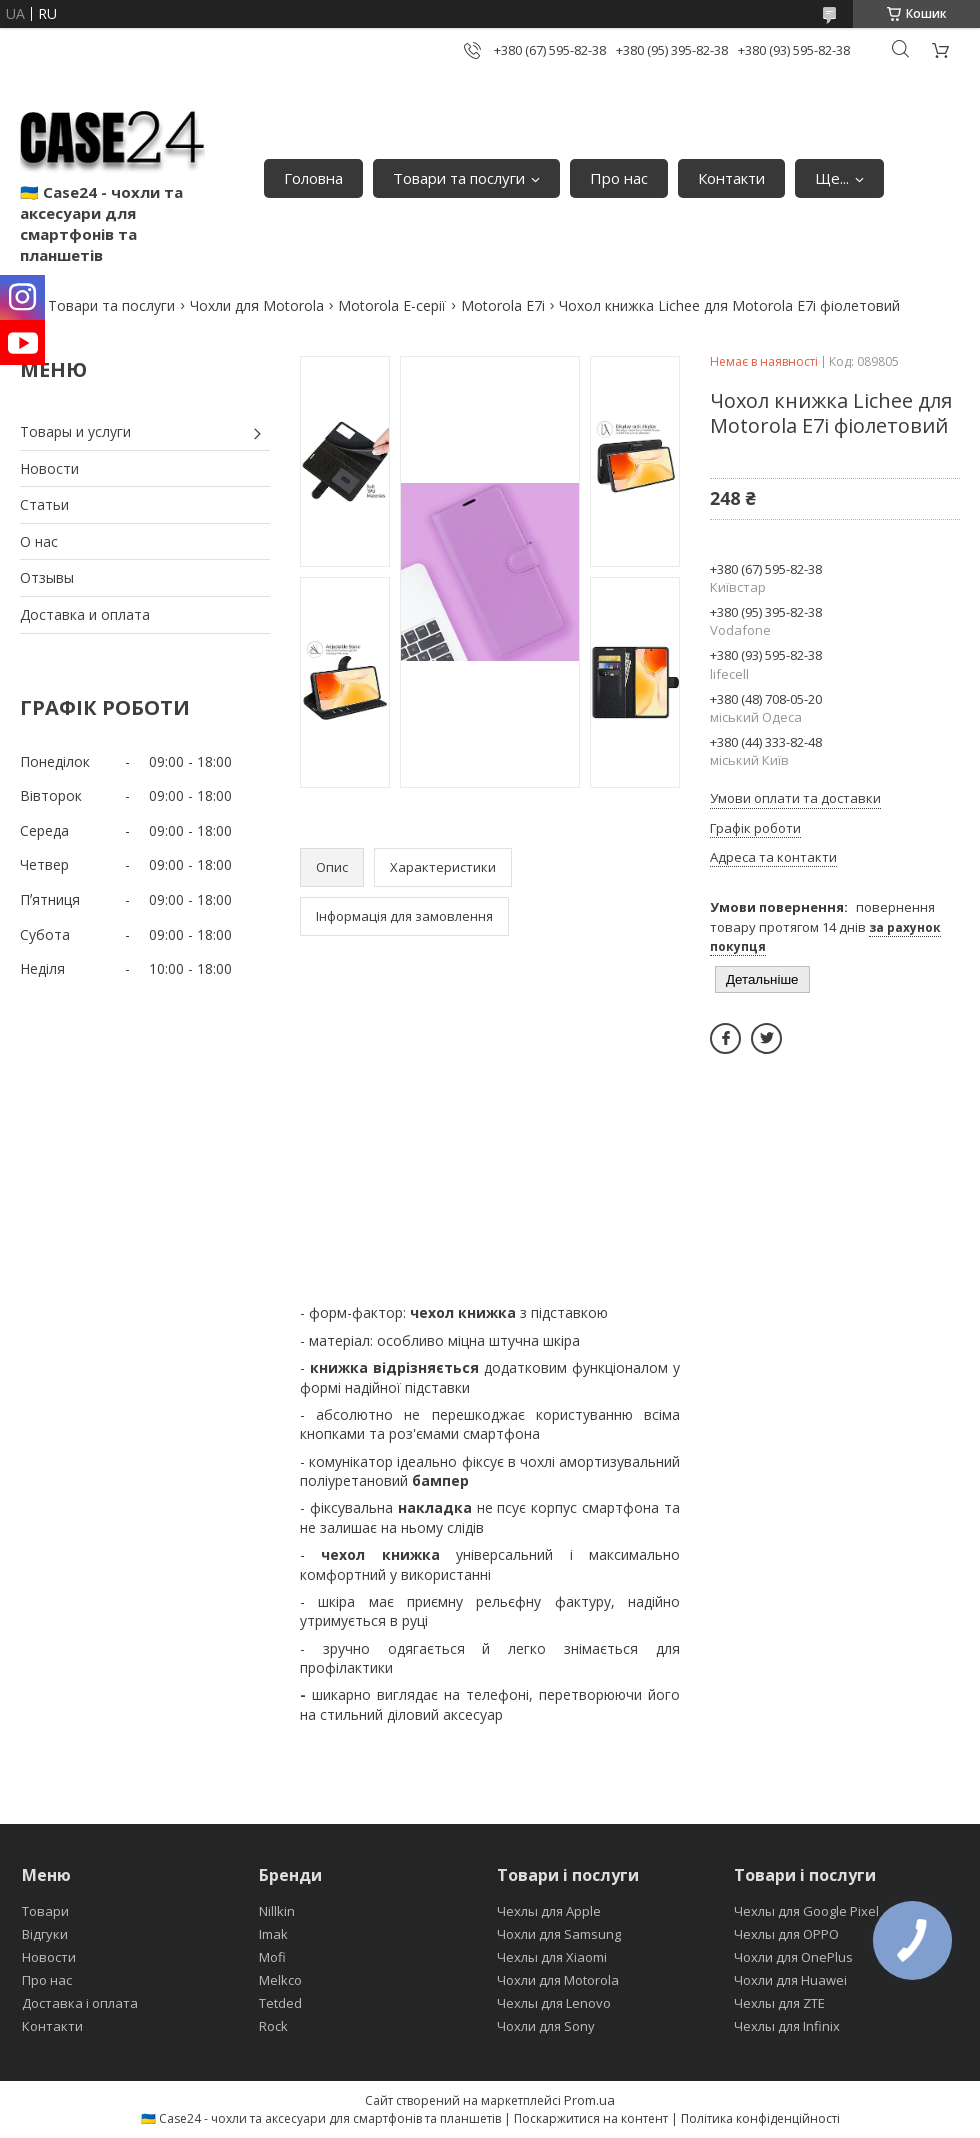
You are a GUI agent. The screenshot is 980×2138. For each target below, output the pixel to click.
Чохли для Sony (546, 2026)
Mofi (272, 1957)
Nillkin (277, 1911)
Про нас (619, 178)
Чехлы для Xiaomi (552, 1957)
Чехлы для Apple (549, 1911)
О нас (39, 541)
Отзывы (47, 577)
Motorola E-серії (392, 305)
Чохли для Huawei (790, 1980)
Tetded (280, 2003)
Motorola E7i (503, 305)
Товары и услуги (75, 431)
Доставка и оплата (85, 614)
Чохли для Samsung (559, 1934)
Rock (273, 2026)
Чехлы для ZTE (779, 2003)
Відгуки (45, 1934)
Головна (313, 178)
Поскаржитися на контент (591, 2118)
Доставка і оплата (80, 2003)
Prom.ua (589, 2100)
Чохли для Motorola (257, 305)
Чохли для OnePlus (793, 1957)
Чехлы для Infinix (787, 2026)
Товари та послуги (459, 178)
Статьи (44, 504)
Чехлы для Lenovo (554, 2003)
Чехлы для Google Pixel (806, 1911)
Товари (45, 1911)
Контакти (731, 178)
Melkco (280, 1980)
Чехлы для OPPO (786, 1934)
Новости (49, 468)
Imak (273, 1934)
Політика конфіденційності (760, 2118)
